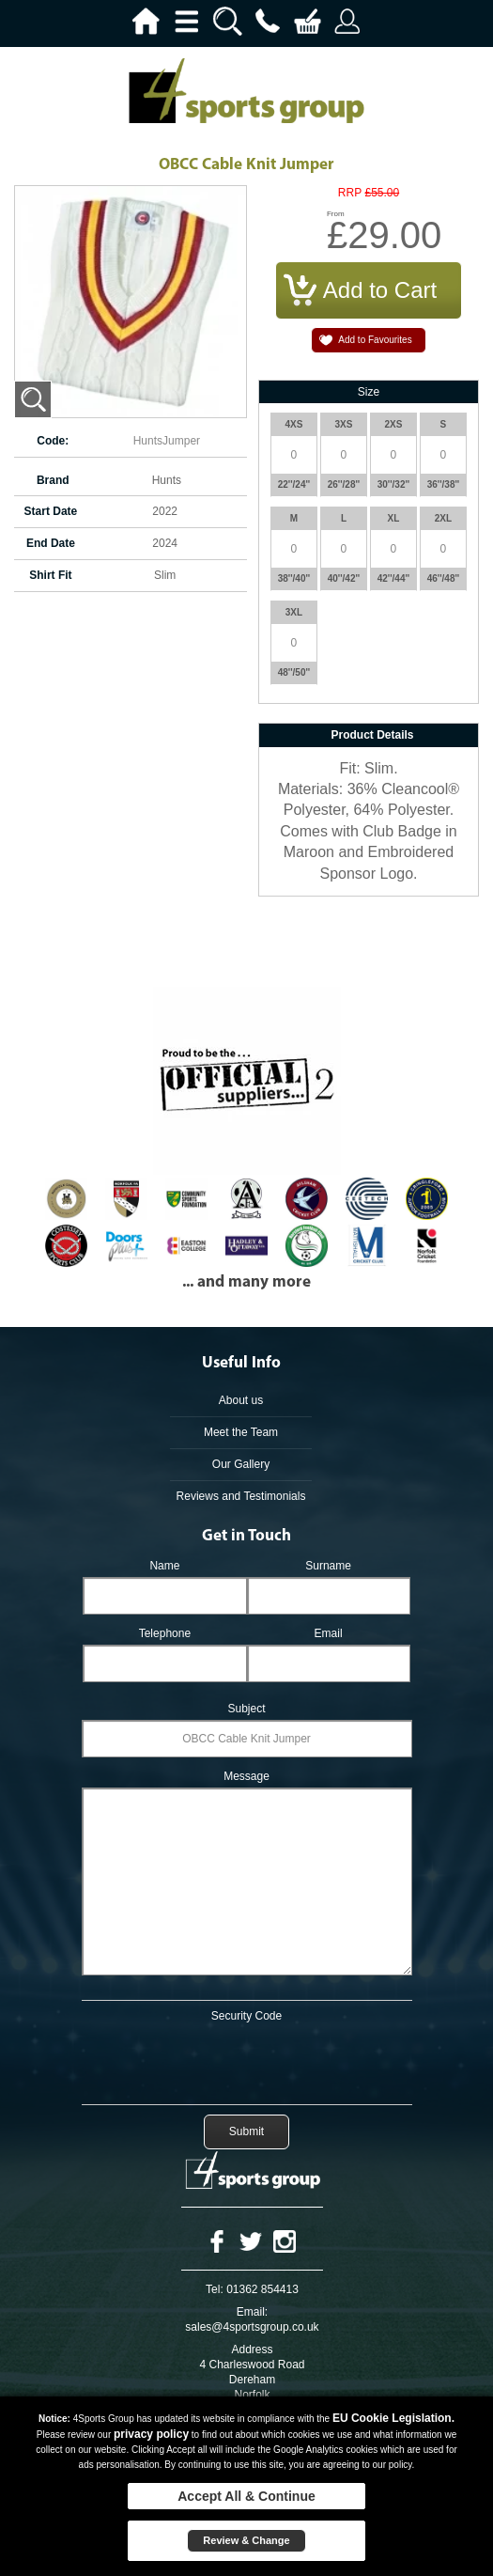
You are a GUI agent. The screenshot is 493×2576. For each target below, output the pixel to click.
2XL (443, 518)
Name (164, 1565)
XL (394, 518)
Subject (246, 1708)
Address (251, 2349)
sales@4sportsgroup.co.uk (251, 2327)
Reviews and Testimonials (241, 1496)
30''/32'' (393, 484)
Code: (53, 440)
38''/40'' (294, 578)
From (336, 214)
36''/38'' (443, 484)
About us (241, 1400)
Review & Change (246, 2540)
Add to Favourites (374, 340)
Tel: (214, 2289)
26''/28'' (344, 484)
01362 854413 (262, 2289)
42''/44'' (393, 578)
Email (329, 1633)
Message (246, 1776)
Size (368, 391)
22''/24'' (294, 484)
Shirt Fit (50, 575)
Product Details (372, 735)
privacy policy (151, 2434)
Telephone (165, 1633)
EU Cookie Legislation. (393, 2418)
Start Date (51, 511)
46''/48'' (443, 578)
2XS (394, 424)
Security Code (246, 2015)
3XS (344, 424)
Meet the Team (241, 1432)
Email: (252, 2311)
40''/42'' (344, 578)
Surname (328, 1565)
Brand (53, 480)
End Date (50, 543)
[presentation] (247, 2060)
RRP (350, 193)
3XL (293, 612)
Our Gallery (241, 1464)
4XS (294, 424)
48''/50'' (294, 672)
